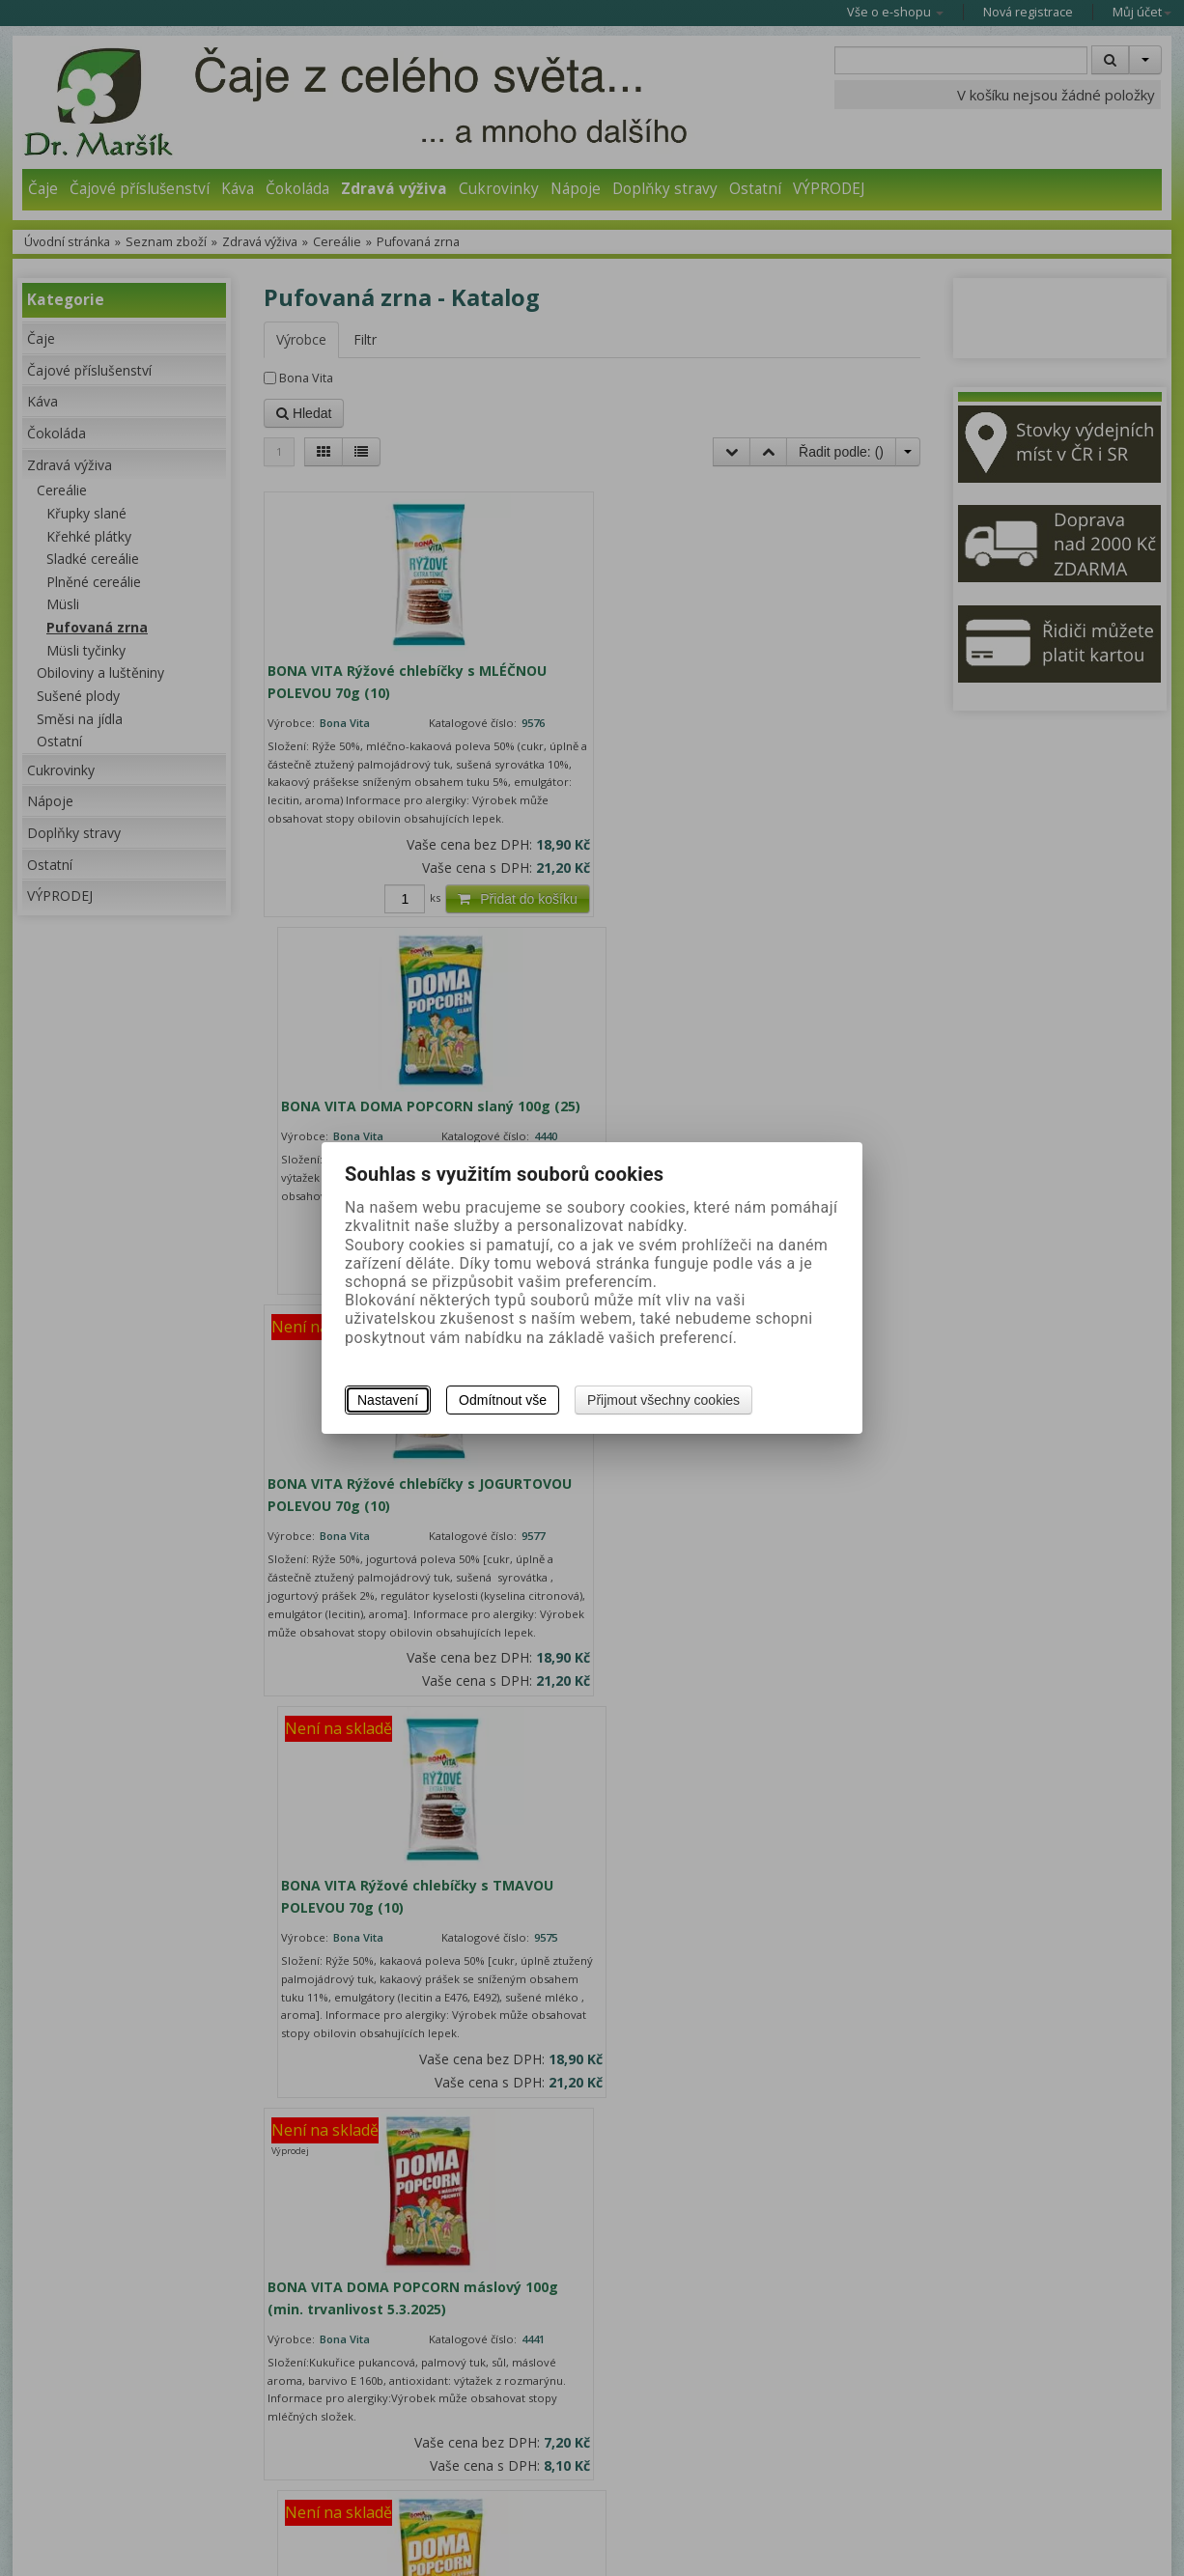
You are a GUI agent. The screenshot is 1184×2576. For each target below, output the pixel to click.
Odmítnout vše (503, 1400)
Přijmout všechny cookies (663, 1400)
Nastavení (387, 1400)
